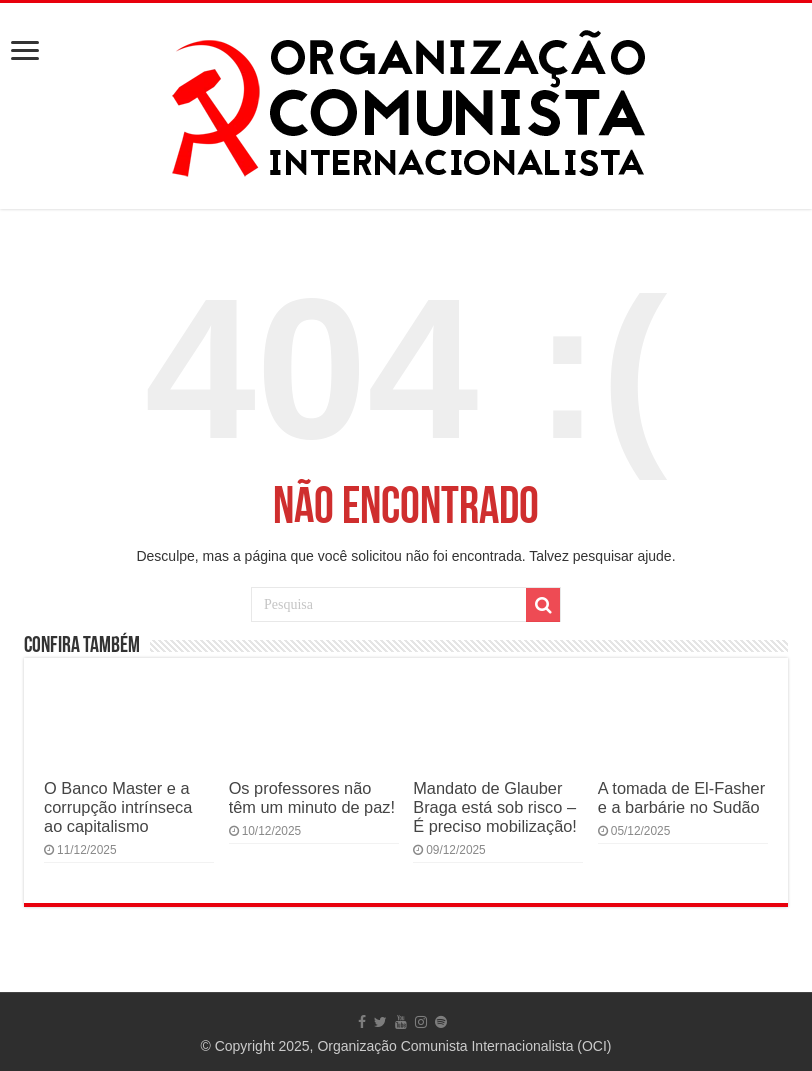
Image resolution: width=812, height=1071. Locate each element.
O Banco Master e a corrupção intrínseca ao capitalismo (118, 807)
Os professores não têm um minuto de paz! (312, 797)
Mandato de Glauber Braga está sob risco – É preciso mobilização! (495, 807)
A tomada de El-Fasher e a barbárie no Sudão (681, 797)
